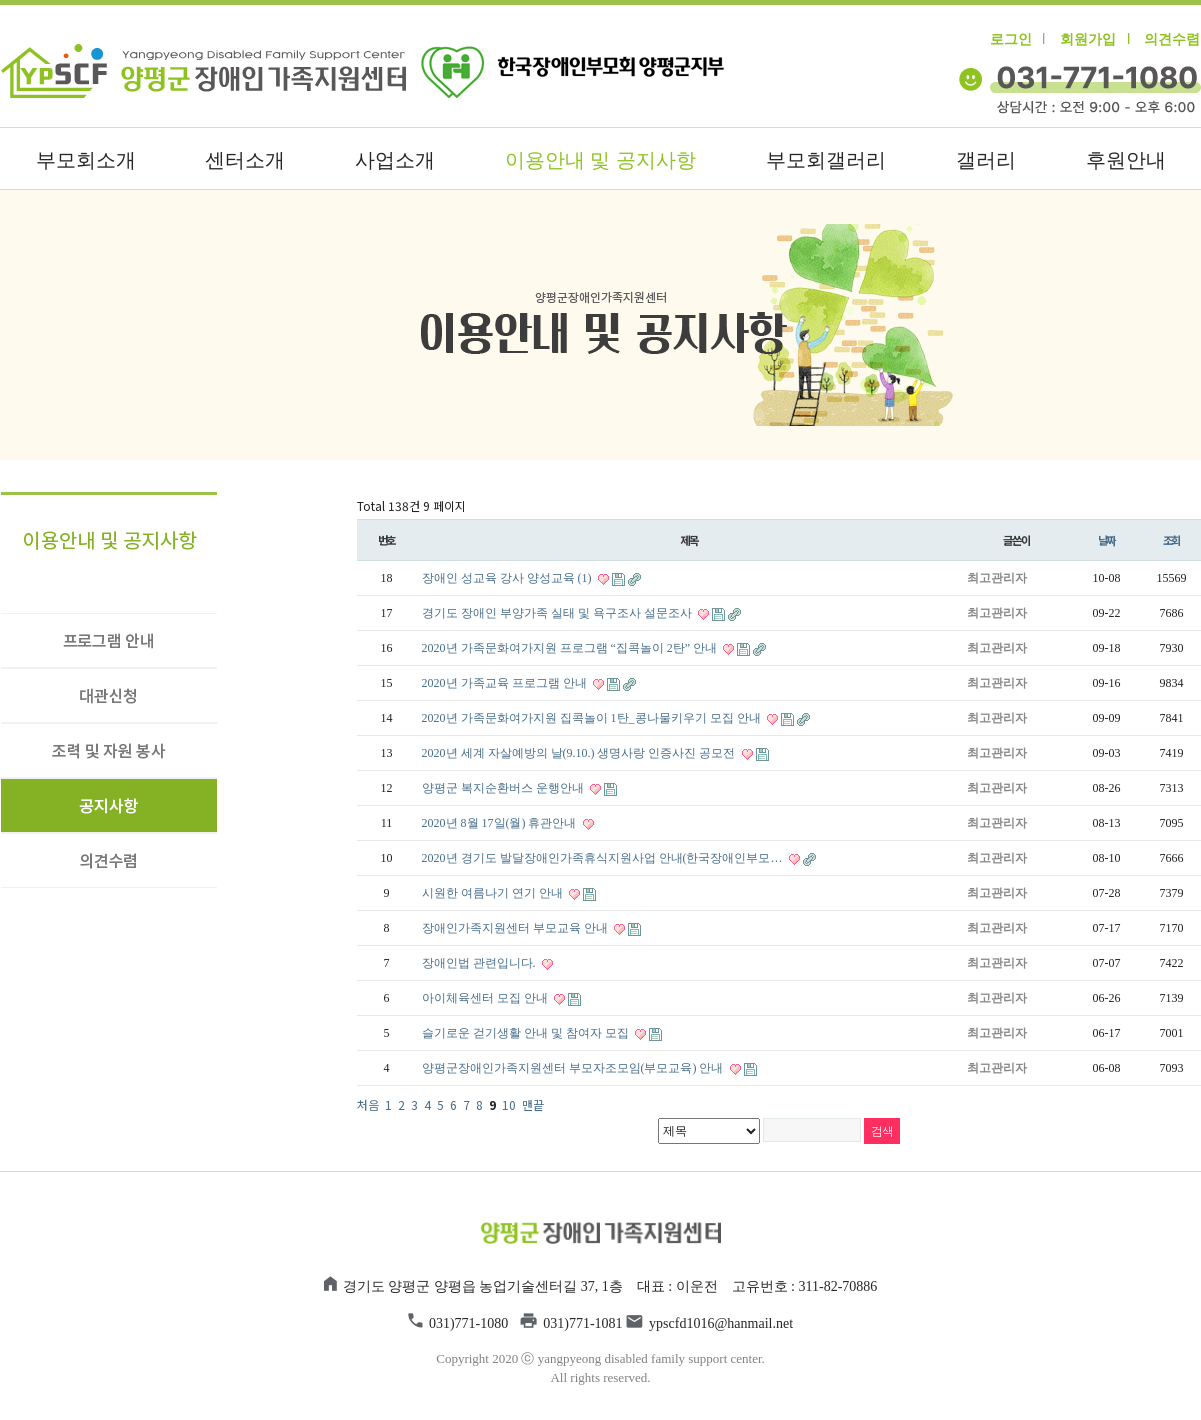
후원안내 (1126, 160)
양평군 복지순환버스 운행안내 (504, 788)
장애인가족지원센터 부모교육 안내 (516, 928)
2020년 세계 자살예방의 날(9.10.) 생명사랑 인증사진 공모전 (580, 753)
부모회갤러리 (826, 160)
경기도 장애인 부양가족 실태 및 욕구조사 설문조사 (558, 613)
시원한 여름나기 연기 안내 (494, 893)
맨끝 (533, 1104)
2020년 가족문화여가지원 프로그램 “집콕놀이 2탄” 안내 (571, 648)
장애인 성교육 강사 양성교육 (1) (508, 578)
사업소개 (395, 160)
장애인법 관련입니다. (480, 963)
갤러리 (986, 160)
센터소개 (245, 160)
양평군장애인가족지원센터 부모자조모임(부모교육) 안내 (574, 1068)
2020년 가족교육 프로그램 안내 (506, 683)
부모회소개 (86, 160)
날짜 (1107, 540)
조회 (1172, 540)
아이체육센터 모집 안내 (486, 998)
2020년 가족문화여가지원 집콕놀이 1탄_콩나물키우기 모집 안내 (593, 718)
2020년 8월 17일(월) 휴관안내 (501, 823)
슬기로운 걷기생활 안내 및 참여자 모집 (527, 1033)
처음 (368, 1104)
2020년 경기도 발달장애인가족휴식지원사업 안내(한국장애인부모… (604, 858)
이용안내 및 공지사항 (600, 160)
